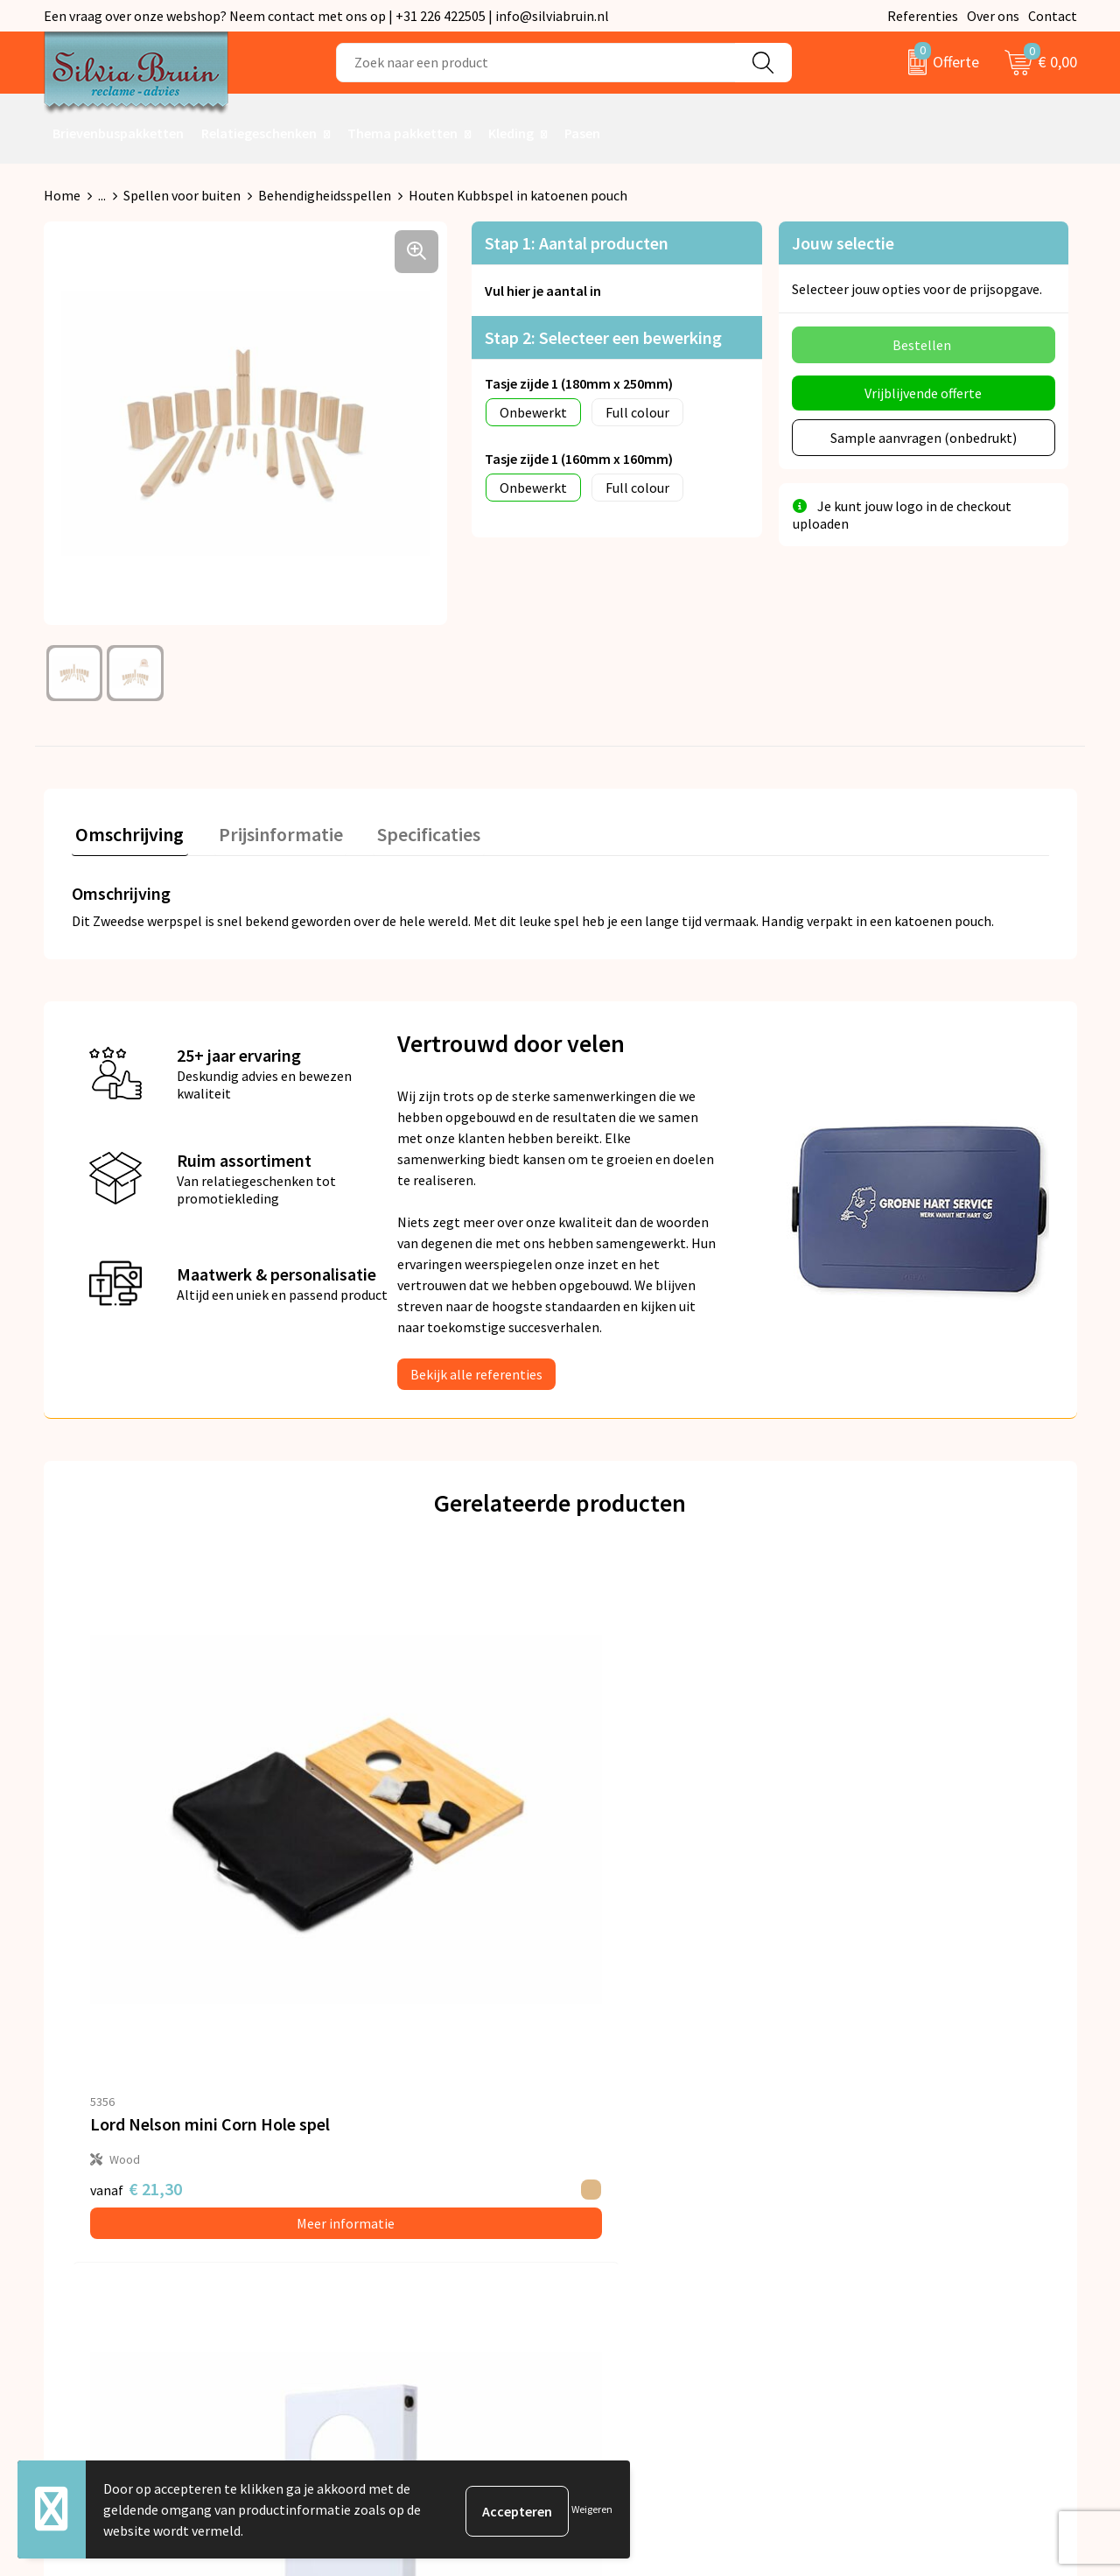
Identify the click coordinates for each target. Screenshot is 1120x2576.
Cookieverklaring (888, 2211)
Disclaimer (869, 2238)
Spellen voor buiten (182, 195)
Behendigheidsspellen (324, 195)
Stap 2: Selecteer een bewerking (603, 337)
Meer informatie (193, 1914)
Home (62, 195)
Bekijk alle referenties (476, 1370)
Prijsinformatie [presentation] (268, 830)
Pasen (582, 133)
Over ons (993, 16)
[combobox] (536, 62)
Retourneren (620, 2184)
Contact (1052, 16)
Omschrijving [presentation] (126, 830)
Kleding (511, 133)
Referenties (922, 16)
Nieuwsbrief (361, 2184)
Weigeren (591, 2509)
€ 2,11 (375, 1880)
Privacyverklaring (889, 2184)
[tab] (126, 834)
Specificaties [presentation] (408, 830)
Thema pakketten (402, 133)
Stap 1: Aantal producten (576, 243)
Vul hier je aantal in (543, 290)
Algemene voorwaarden (908, 2157)
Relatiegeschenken (259, 133)
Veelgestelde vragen (386, 2211)
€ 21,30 (136, 1880)
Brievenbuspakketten (118, 133)
